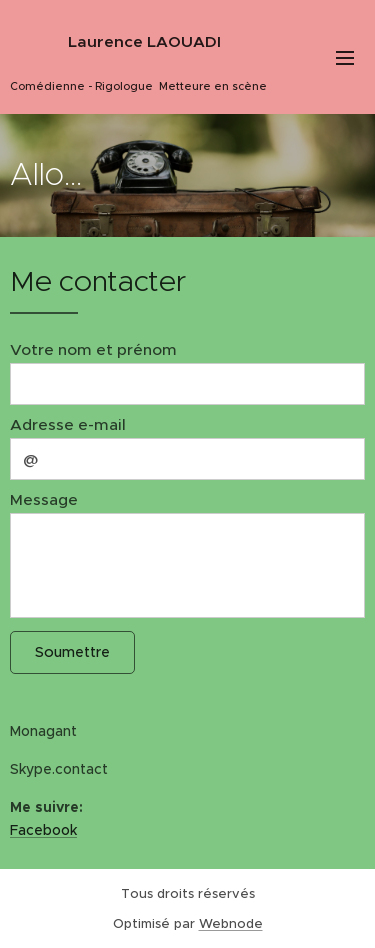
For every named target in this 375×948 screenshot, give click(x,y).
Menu (345, 58)
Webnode (231, 923)
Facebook (43, 830)
